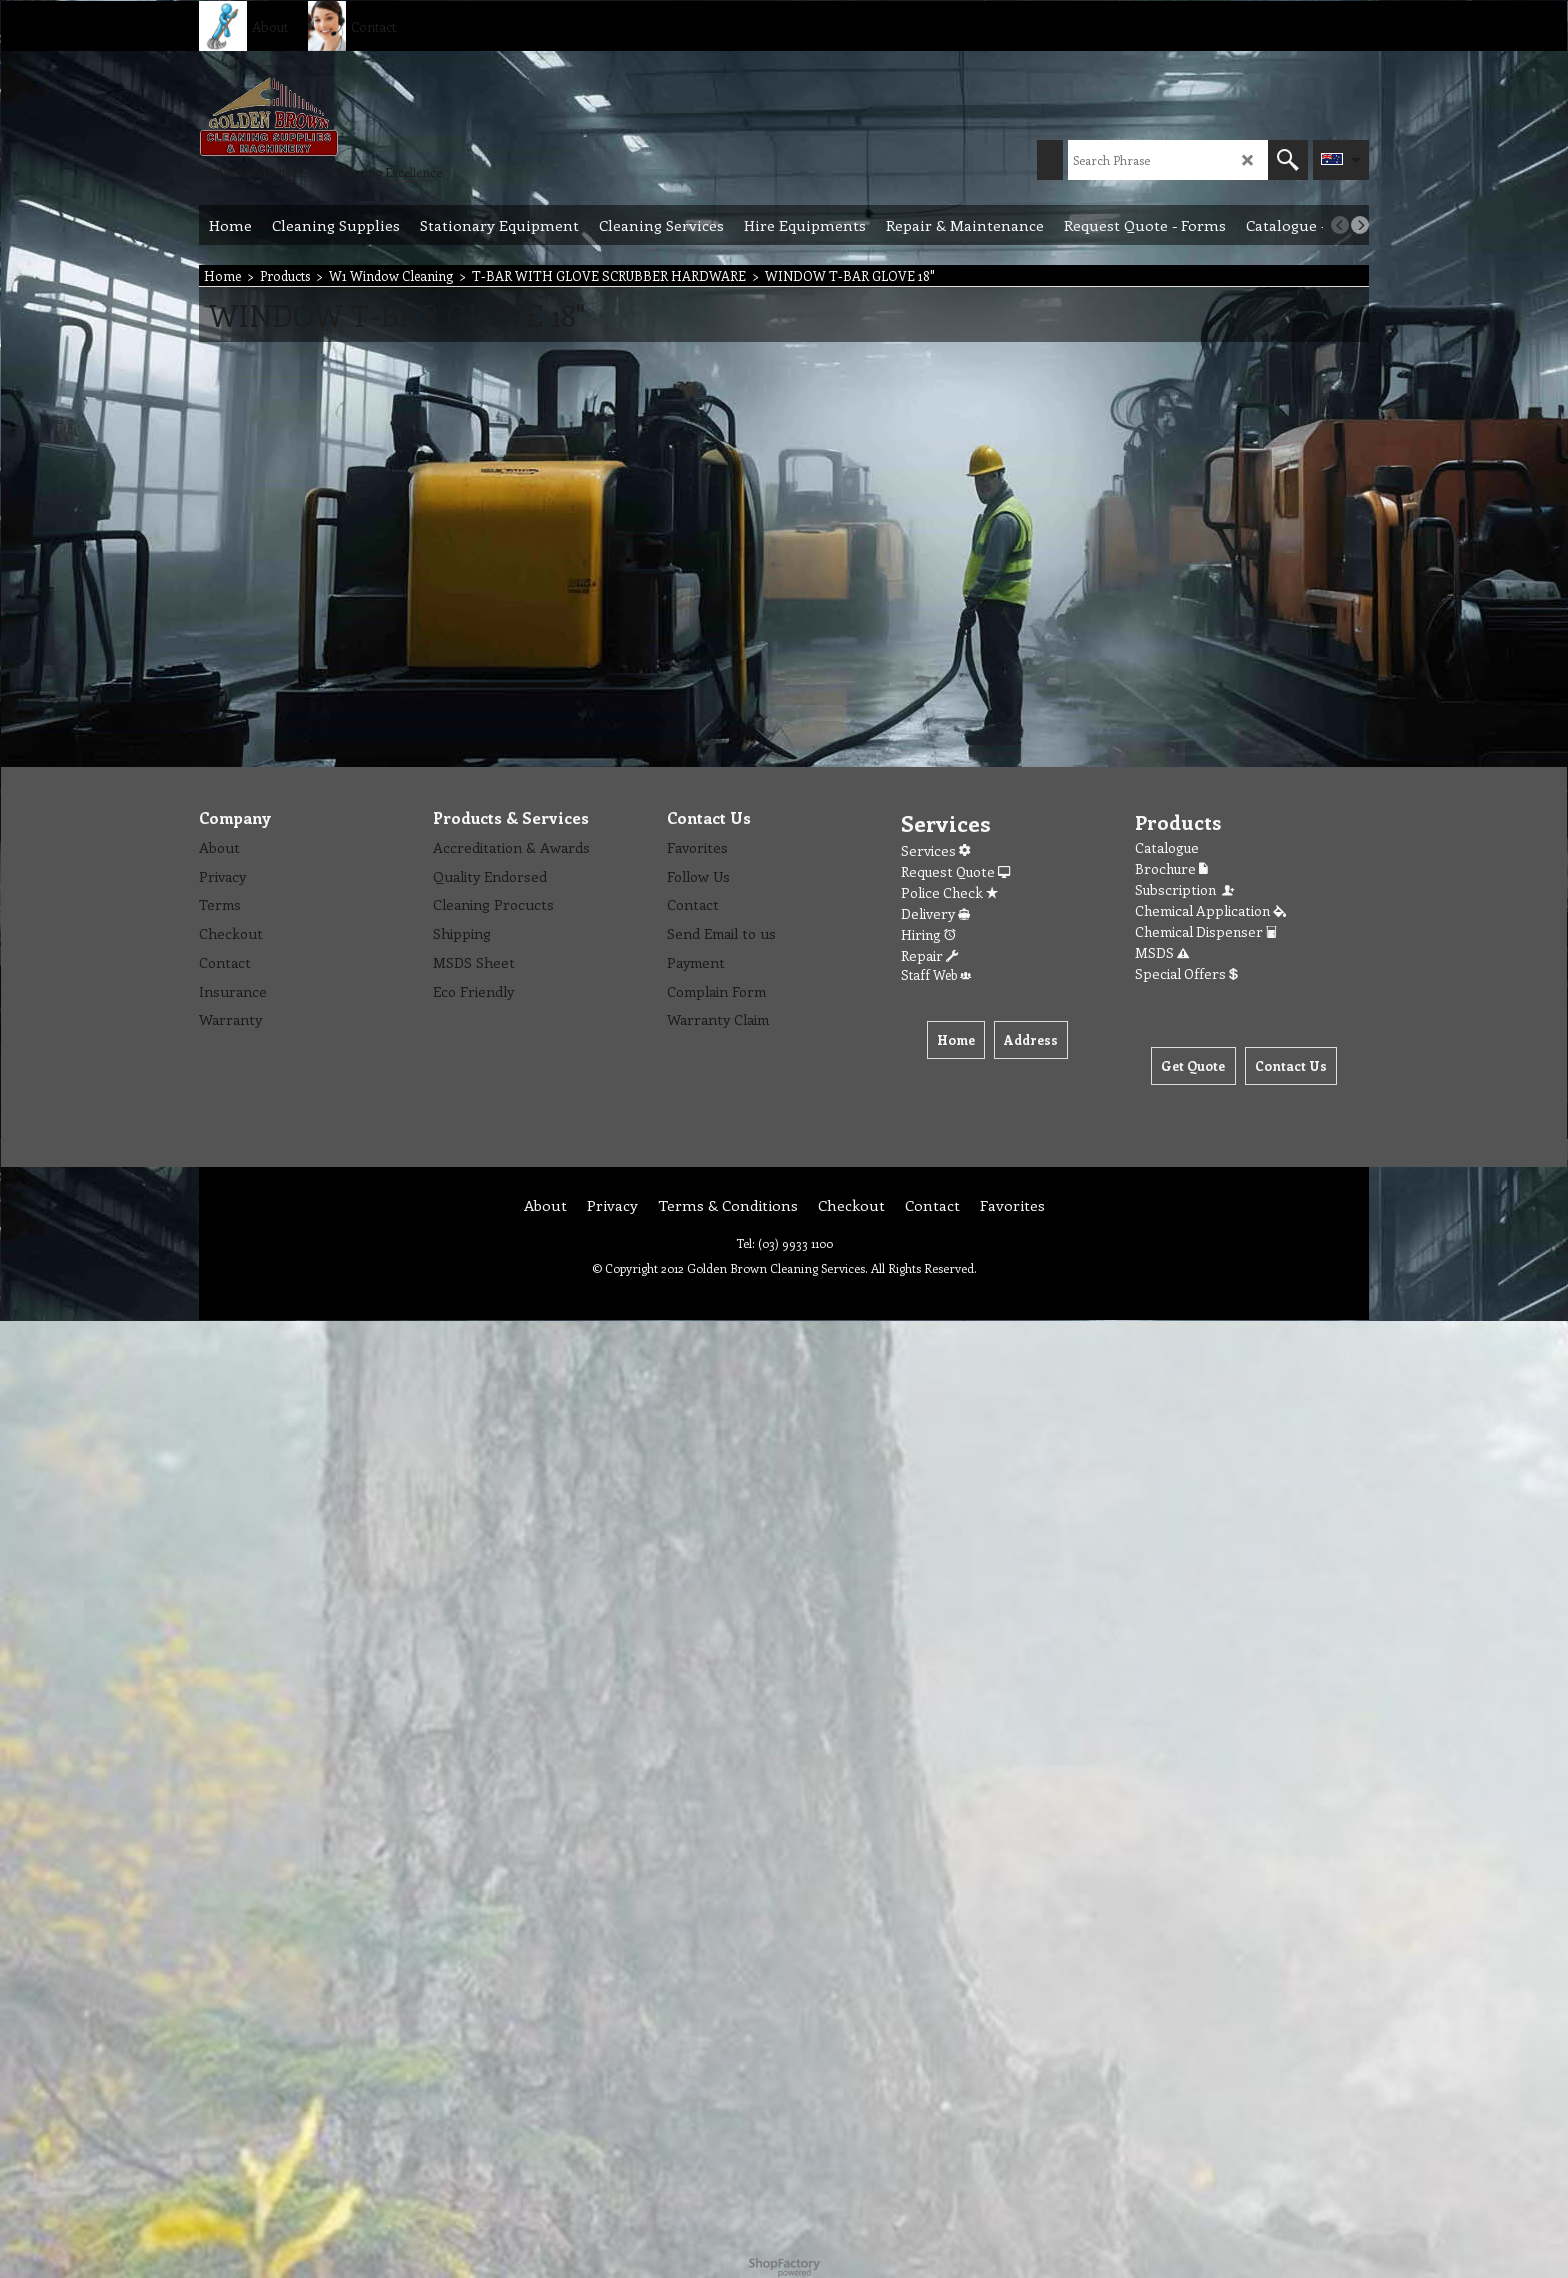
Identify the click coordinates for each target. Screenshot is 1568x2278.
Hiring (928, 934)
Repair (929, 955)
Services (935, 850)
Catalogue (1167, 847)
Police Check (949, 892)
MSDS (1162, 952)
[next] (1360, 225)
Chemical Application (1210, 910)
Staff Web (936, 974)
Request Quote (955, 871)
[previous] (1340, 225)
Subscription (1186, 889)
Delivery (935, 913)
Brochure (1171, 868)
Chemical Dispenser (1206, 931)
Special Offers (1186, 973)
